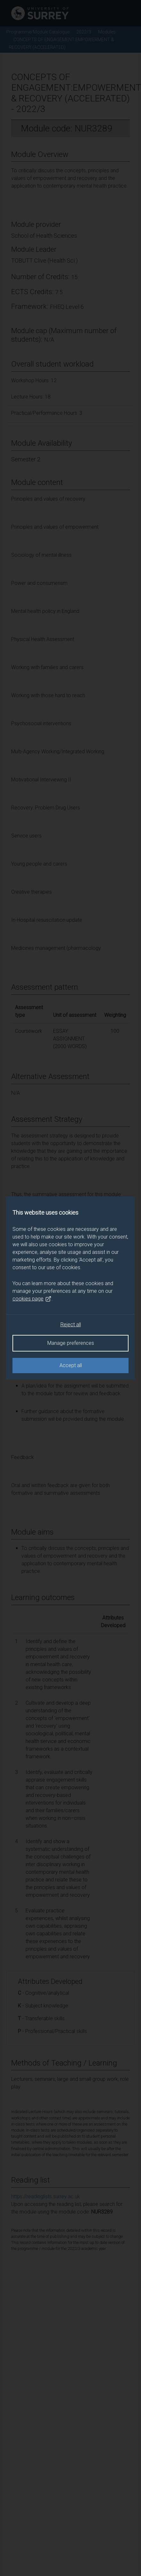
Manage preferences (70, 1343)
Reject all (70, 1325)
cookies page (31, 1299)
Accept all (70, 1365)
